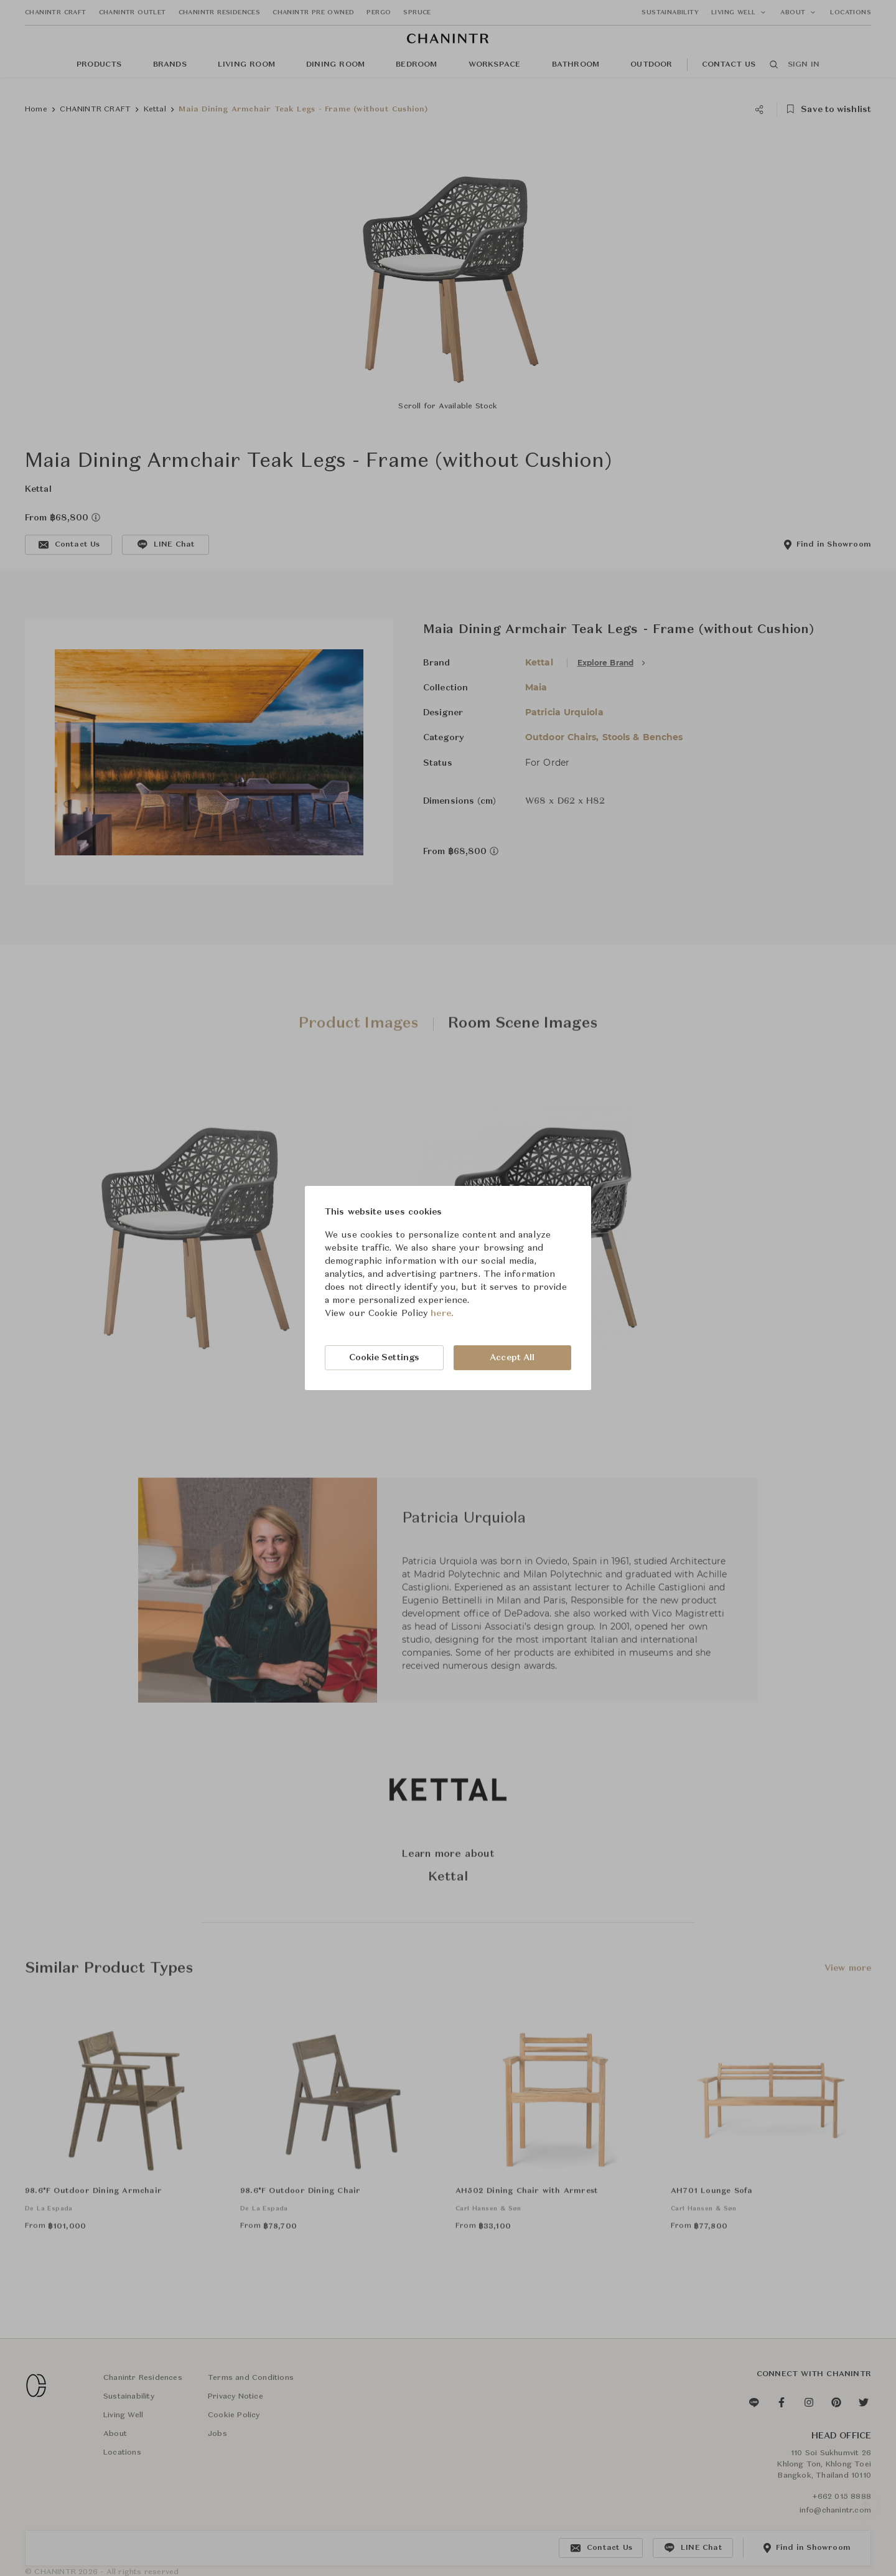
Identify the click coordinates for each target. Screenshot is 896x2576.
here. (442, 1313)
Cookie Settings (384, 1357)
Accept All (512, 1357)
